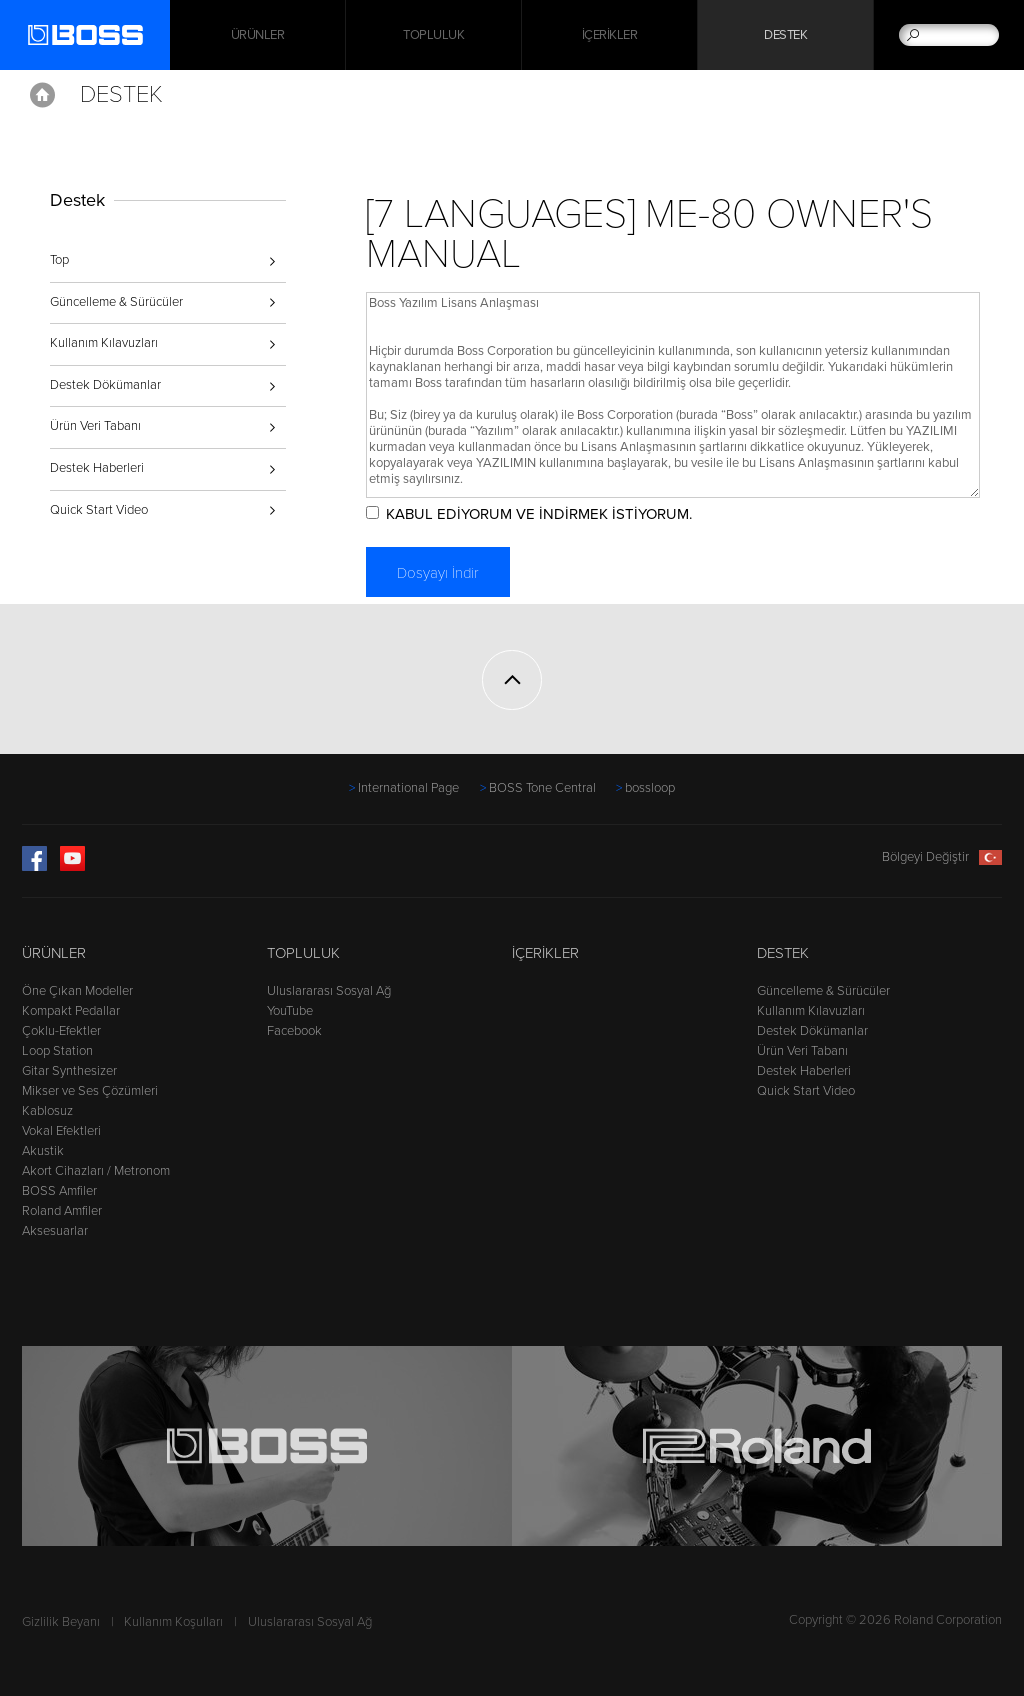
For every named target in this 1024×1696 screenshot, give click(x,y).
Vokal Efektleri (61, 1131)
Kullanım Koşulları (173, 1622)
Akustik (43, 1151)
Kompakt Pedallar (71, 1011)
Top (59, 260)
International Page (408, 788)
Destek (785, 35)
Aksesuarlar (55, 1231)
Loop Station (57, 1051)
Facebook (294, 1031)
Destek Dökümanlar (105, 385)
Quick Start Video (99, 510)
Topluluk (433, 35)
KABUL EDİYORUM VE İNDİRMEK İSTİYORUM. (539, 514)
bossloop (650, 788)
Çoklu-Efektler (61, 1031)
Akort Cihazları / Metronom (96, 1171)
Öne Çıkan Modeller (77, 991)
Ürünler (54, 953)
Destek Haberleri (97, 468)
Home (42, 95)
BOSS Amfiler (59, 1191)
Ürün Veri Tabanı (95, 426)
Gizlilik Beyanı (61, 1622)
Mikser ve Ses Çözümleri (90, 1091)
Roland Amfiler (62, 1211)
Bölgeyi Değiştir (942, 857)
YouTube (290, 1011)
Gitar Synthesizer (69, 1071)
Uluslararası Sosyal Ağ (329, 991)
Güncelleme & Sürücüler (116, 302)
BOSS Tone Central (542, 788)
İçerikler (610, 35)
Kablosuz (47, 1111)
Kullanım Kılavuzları (104, 343)
